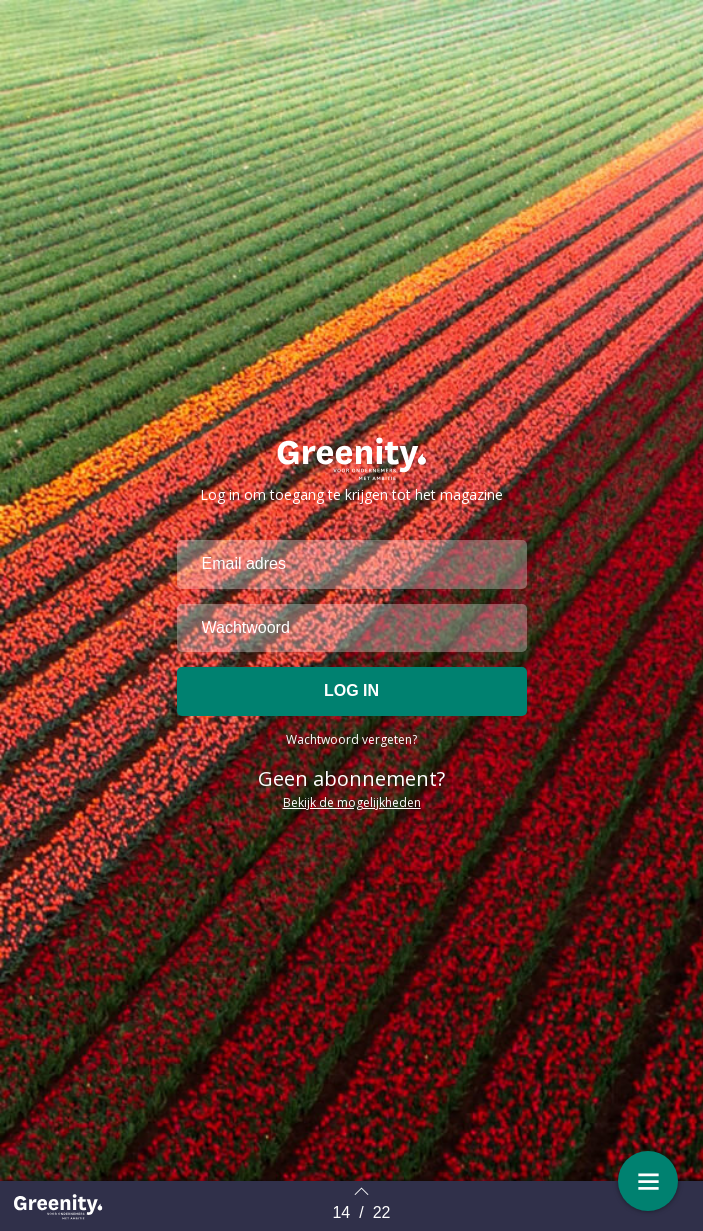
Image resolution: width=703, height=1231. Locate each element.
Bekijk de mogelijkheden (352, 838)
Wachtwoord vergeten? (351, 775)
